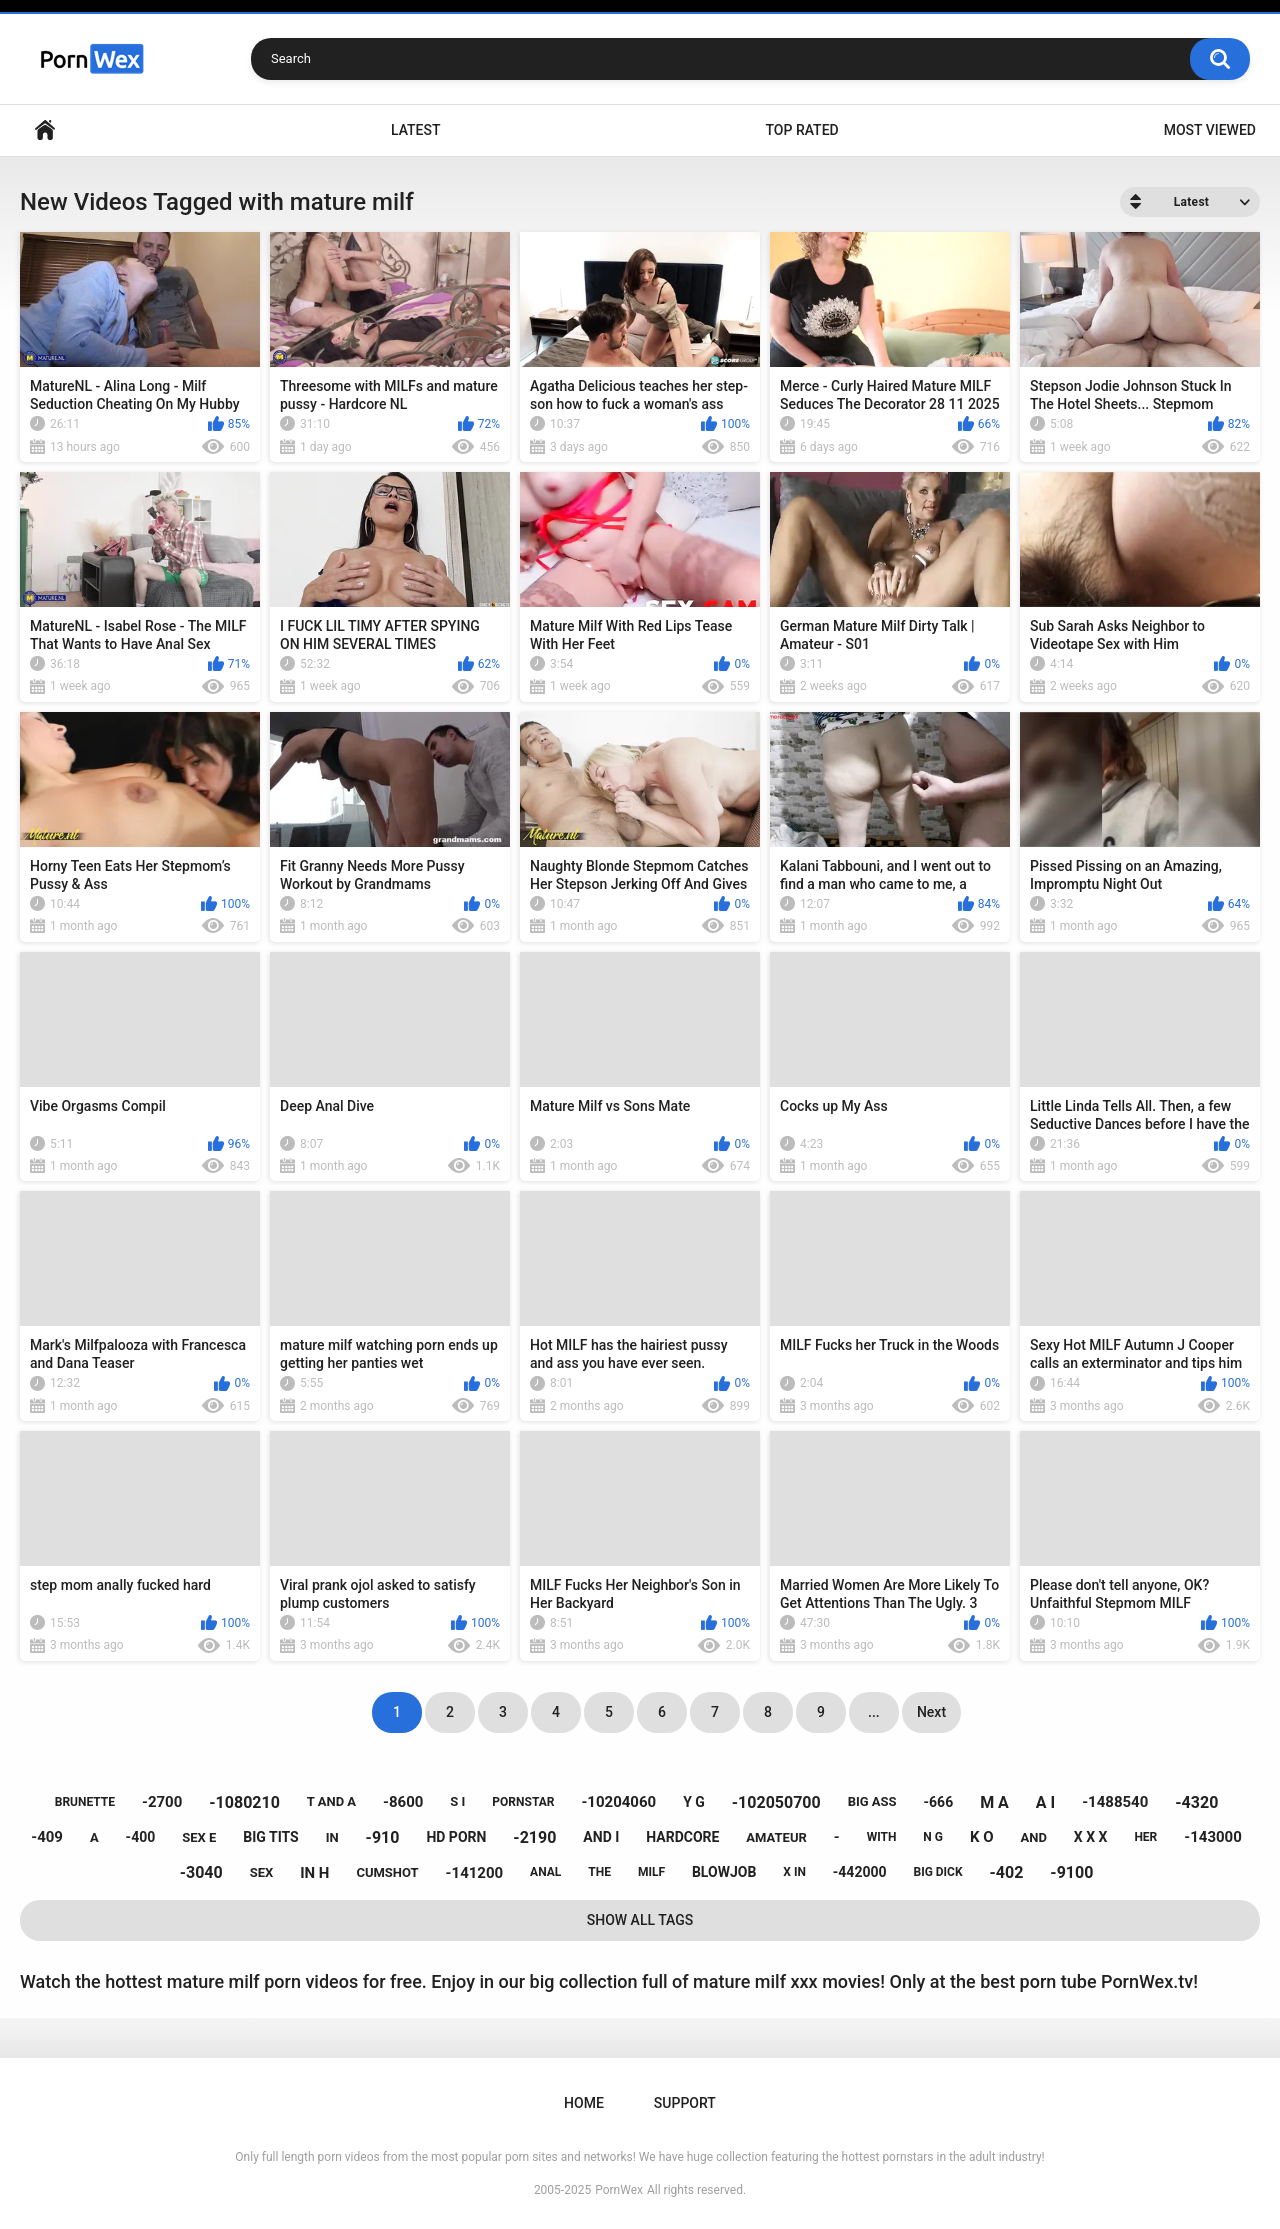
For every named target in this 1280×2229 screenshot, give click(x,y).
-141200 (475, 1873)
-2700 (162, 1802)
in (332, 1837)
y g (694, 1802)
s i (457, 1801)
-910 (383, 1837)
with (882, 1837)
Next (931, 1712)
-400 (141, 1837)
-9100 (1071, 1872)
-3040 (201, 1872)
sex (262, 1872)
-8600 (403, 1802)
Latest (416, 130)
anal (545, 1872)
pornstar (523, 1802)
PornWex (619, 2190)
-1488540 (1115, 1802)
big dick (937, 1872)
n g (933, 1837)
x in (794, 1872)
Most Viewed (1210, 130)
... (874, 1712)
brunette (85, 1802)
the (599, 1872)
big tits (270, 1837)
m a (994, 1802)
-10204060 (618, 1802)
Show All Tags (640, 1920)
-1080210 (244, 1802)
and (1034, 1837)
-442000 (860, 1872)
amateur (776, 1837)
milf (651, 1872)
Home (45, 130)
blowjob (724, 1872)
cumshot (387, 1872)
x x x (1091, 1837)
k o (982, 1837)
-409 (47, 1837)
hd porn (456, 1837)
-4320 (1196, 1802)
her (1145, 1837)
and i (601, 1837)
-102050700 (776, 1802)
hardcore (682, 1837)
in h (314, 1873)
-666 (939, 1802)
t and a (331, 1801)
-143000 (1213, 1837)
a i (1045, 1802)
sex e (199, 1837)
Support (685, 2103)
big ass (872, 1801)
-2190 (534, 1837)
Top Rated (801, 130)
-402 (1007, 1872)
